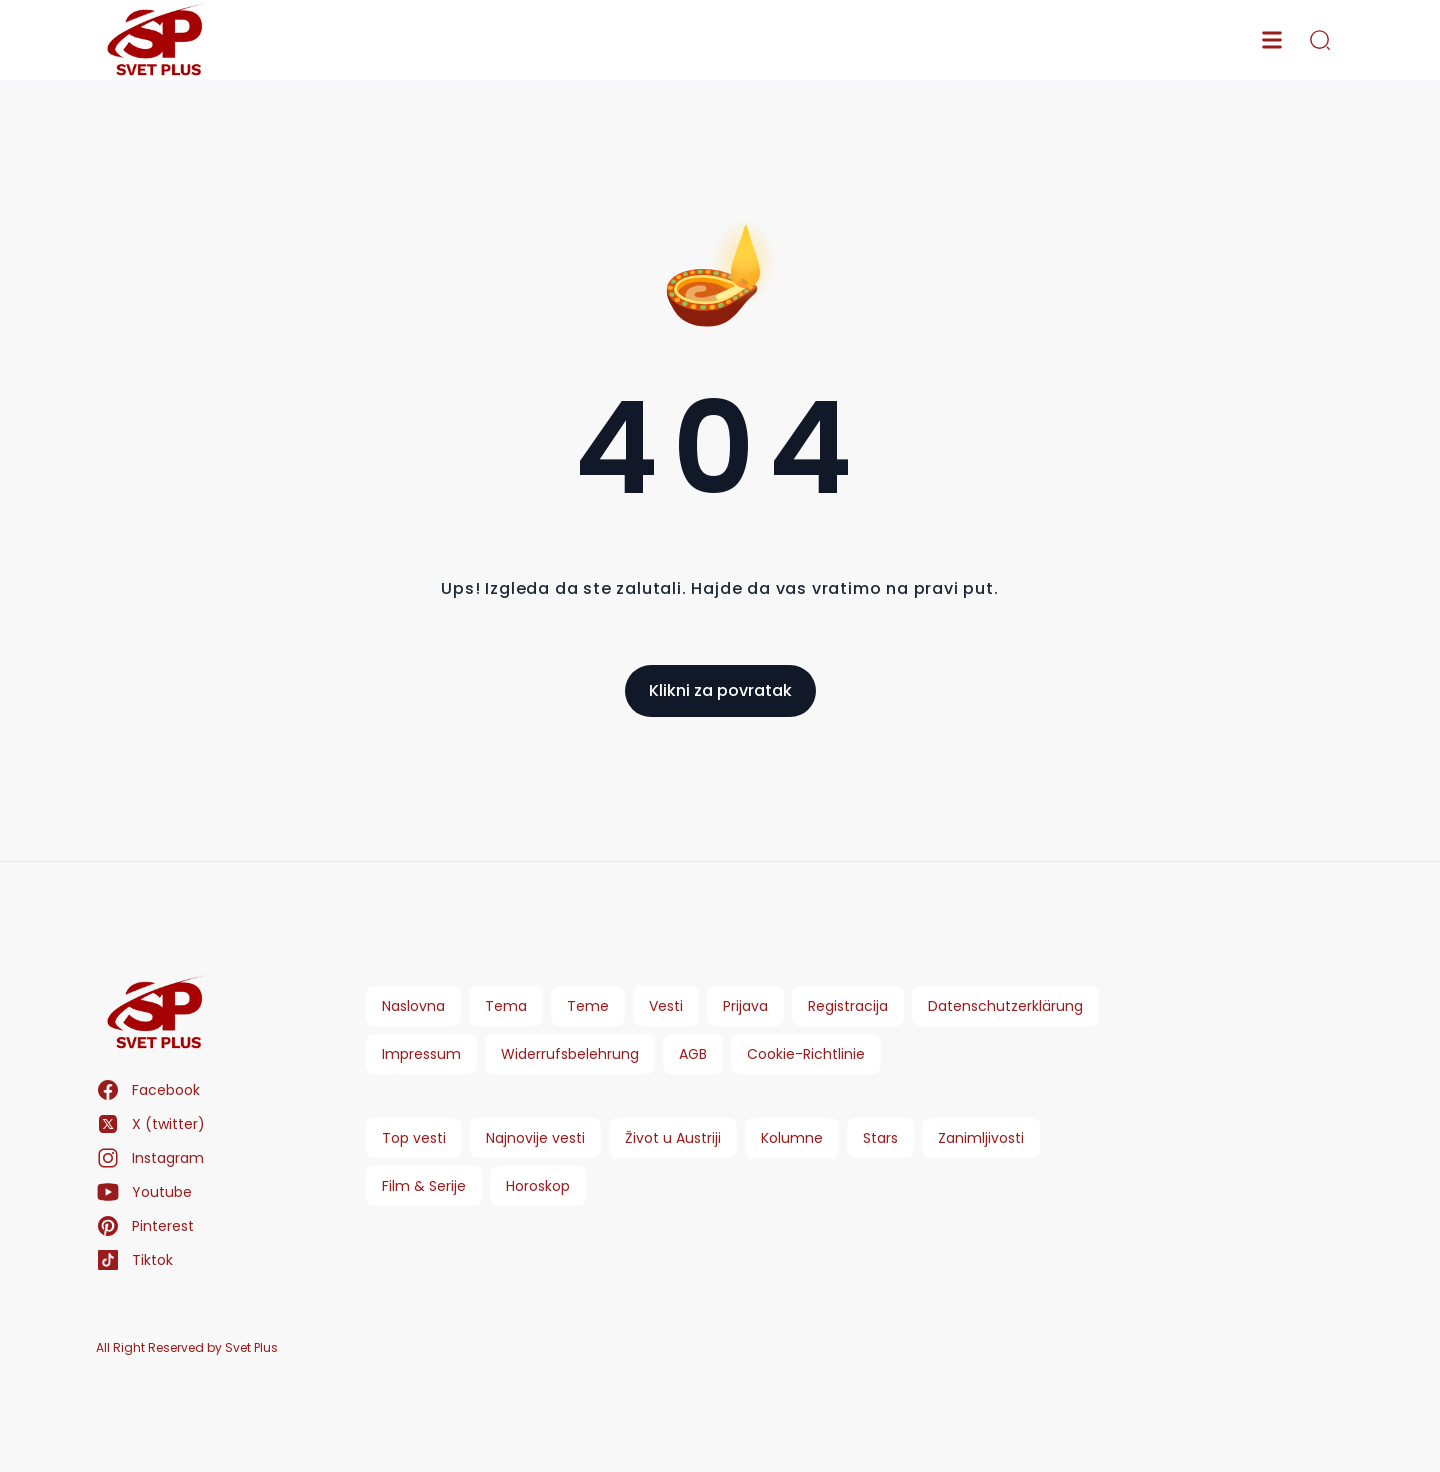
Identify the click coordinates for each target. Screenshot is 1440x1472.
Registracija (848, 1006)
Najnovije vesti (535, 1138)
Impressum (421, 1054)
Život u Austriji (673, 1138)
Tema (506, 1006)
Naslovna (413, 1006)
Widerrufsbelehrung (570, 1054)
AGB (693, 1054)
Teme (588, 1006)
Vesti (666, 1006)
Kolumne (792, 1138)
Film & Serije (424, 1186)
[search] (1320, 40)
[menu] (1272, 40)
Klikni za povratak (720, 690)
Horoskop (538, 1186)
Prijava (745, 1006)
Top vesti (414, 1138)
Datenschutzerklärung (1005, 1006)
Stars (880, 1138)
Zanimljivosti (981, 1138)
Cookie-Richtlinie (806, 1054)
